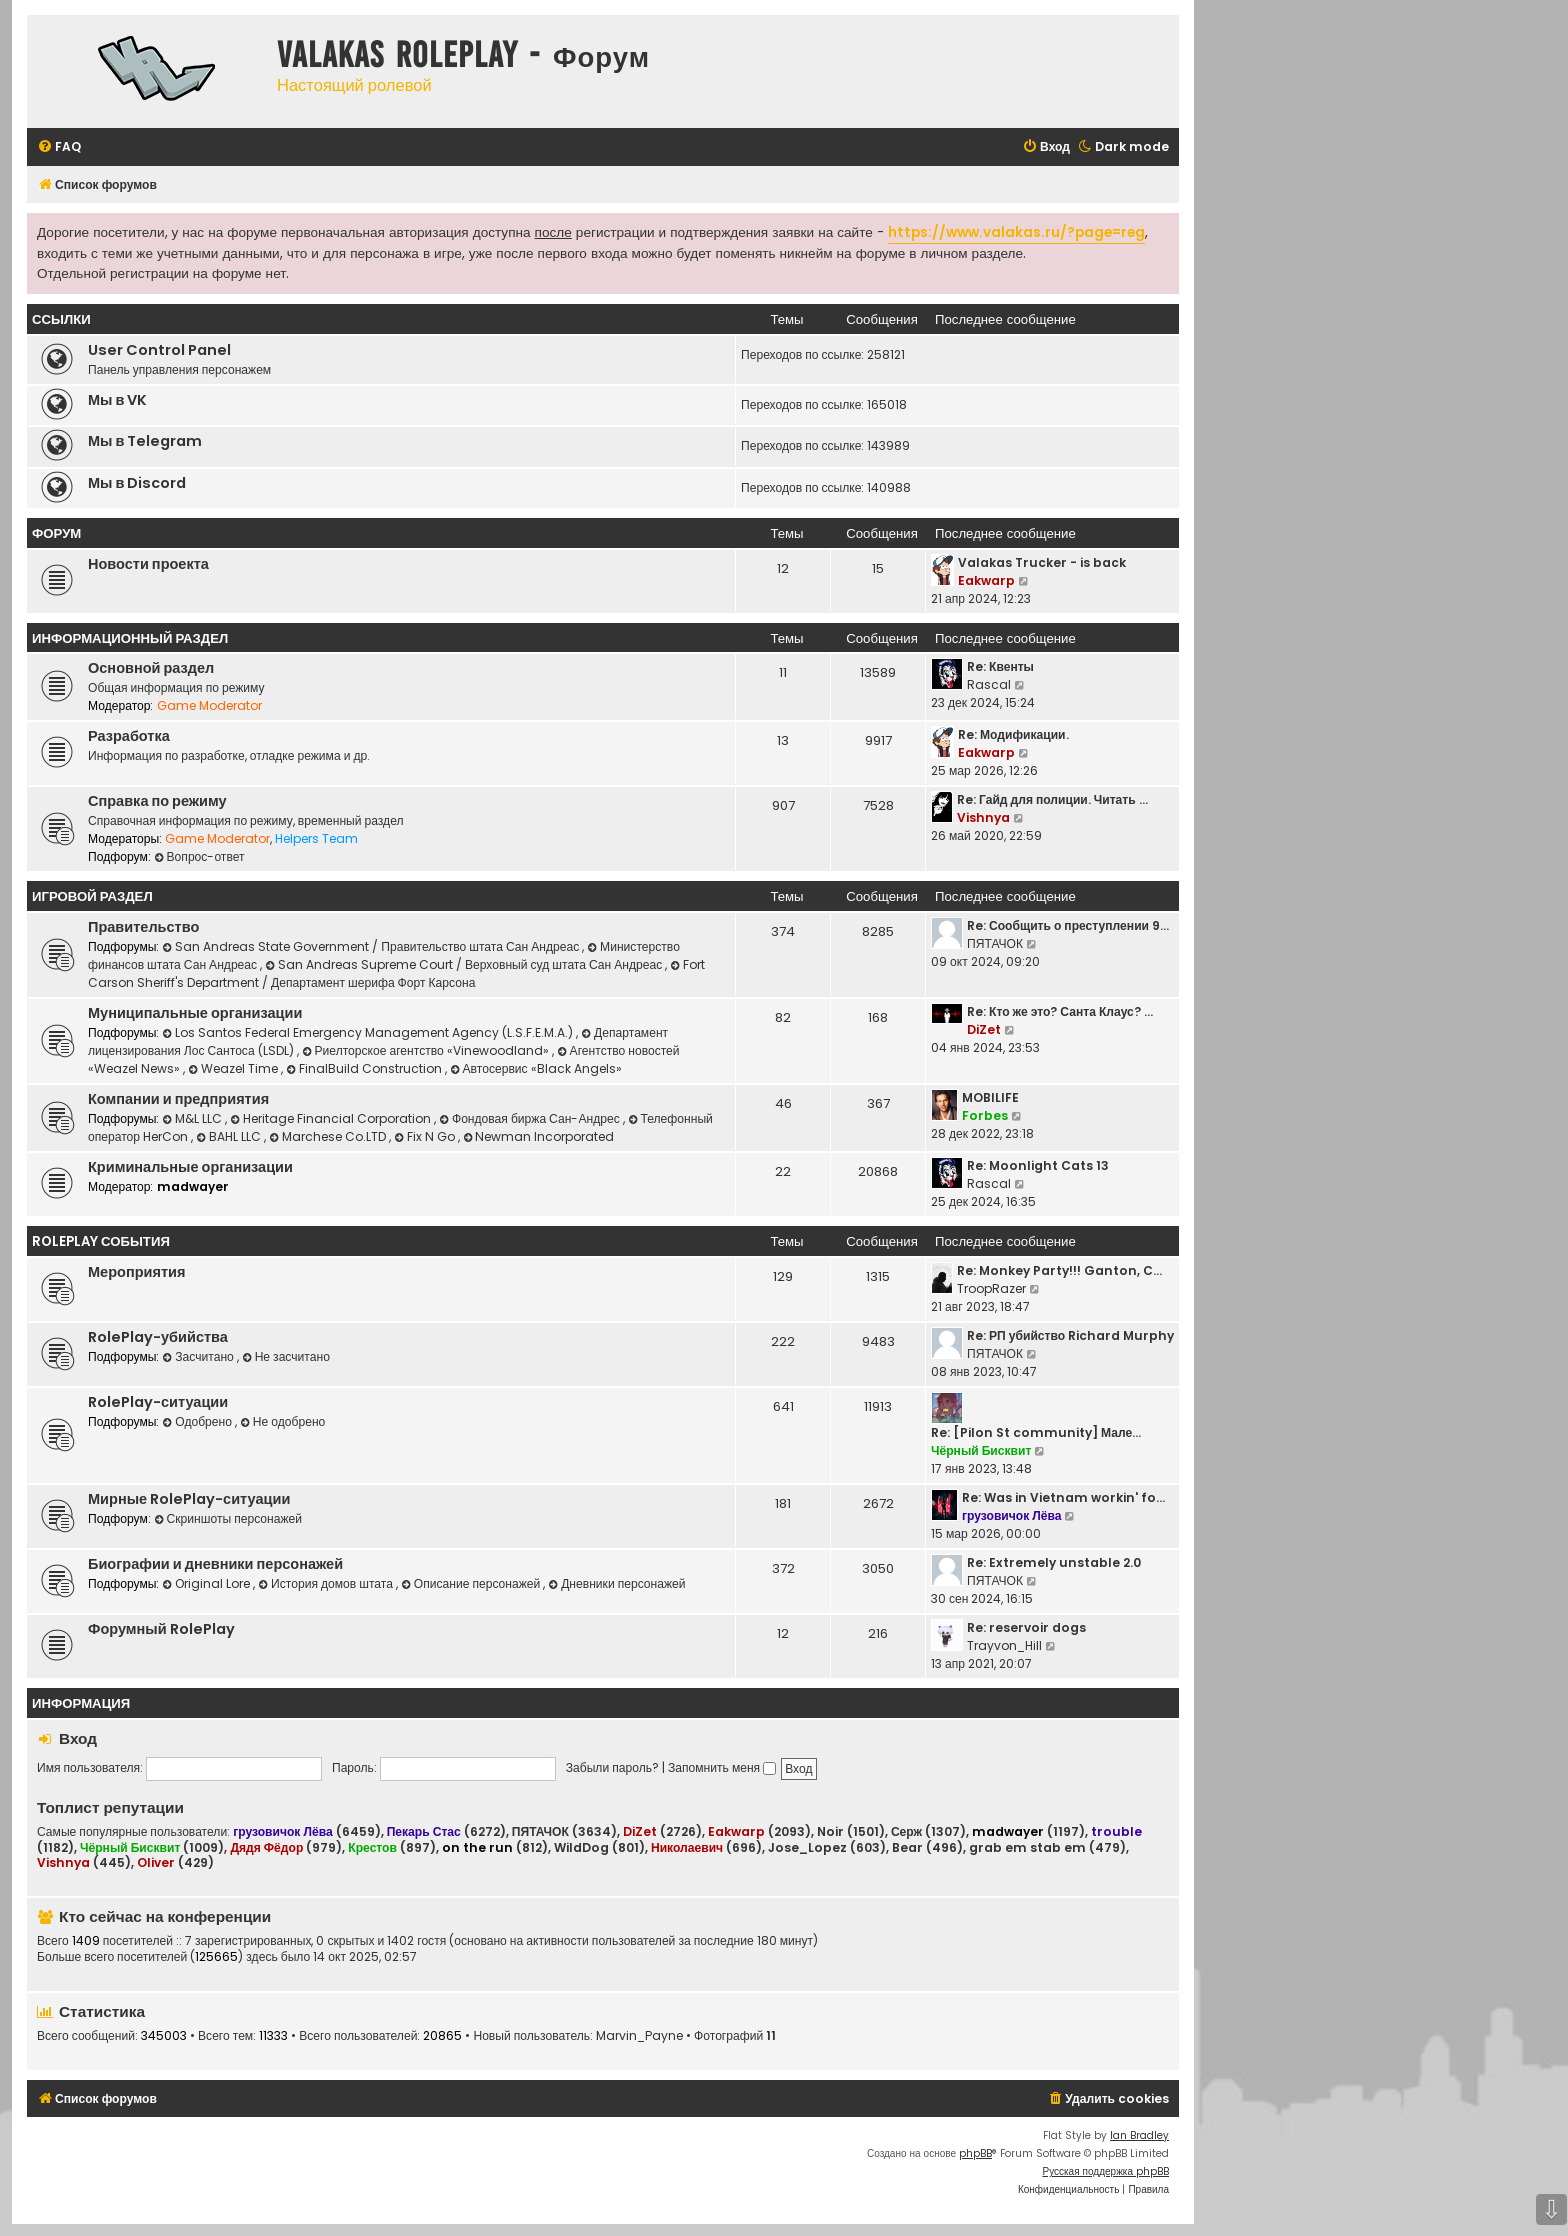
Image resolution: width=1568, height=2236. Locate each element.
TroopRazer (991, 1288)
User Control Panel (159, 350)
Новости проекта (148, 564)
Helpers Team (316, 838)
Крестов (372, 1847)
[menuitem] (59, 147)
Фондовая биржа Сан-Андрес (531, 1118)
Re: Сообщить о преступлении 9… (1068, 925)
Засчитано (199, 1356)
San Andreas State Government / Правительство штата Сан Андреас (372, 946)
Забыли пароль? (612, 1767)
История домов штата (327, 1583)
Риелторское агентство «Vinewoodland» (427, 1050)
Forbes (985, 1115)
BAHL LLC (230, 1136)
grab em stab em (1027, 1848)
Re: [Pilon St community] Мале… (1036, 1432)
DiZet (984, 1029)
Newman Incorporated (539, 1136)
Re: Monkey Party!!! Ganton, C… (1059, 1270)
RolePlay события (101, 1241)
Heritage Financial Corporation (332, 1118)
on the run (477, 1847)
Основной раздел (151, 668)
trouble (1116, 1831)
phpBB (975, 2153)
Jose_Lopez (807, 1848)
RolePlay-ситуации (158, 1402)
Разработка (129, 736)
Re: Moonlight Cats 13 (1038, 1165)
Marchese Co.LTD (329, 1136)
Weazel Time (234, 1068)
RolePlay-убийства (158, 1337)
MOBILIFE (990, 1097)
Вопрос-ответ (199, 856)
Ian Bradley (1139, 2135)
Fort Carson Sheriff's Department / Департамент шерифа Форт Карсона (396, 973)
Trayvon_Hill (1004, 1645)
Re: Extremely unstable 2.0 (1054, 1562)
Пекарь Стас (424, 1831)
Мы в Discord (137, 483)
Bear (907, 1848)
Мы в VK (117, 400)
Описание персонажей (472, 1583)
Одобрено (198, 1421)
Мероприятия (136, 1272)
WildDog (581, 1848)
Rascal (989, 684)
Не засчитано (286, 1356)
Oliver (156, 1862)
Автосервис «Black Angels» (536, 1068)
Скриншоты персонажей (228, 1518)
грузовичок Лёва (1011, 1515)
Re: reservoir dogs (1026, 1627)
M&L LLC (193, 1118)
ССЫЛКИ (61, 319)
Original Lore (207, 1583)
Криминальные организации (190, 1167)
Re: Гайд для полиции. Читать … (1052, 799)
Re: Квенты (1000, 666)
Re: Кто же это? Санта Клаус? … (1060, 1011)
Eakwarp (986, 580)
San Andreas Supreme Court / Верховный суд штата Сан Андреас (465, 964)
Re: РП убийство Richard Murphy (1070, 1335)
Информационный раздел (130, 638)
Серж (906, 1832)
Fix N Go (426, 1136)
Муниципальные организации (195, 1013)
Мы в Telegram (145, 441)
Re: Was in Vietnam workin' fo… (1063, 1497)
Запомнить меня (722, 1767)
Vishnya (983, 817)
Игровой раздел (92, 896)
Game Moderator (209, 705)
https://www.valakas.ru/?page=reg (1016, 232)
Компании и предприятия (178, 1099)
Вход (78, 1738)
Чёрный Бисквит (981, 1450)
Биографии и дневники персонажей (215, 1564)
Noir (830, 1832)
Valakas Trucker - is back (1042, 562)
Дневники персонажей (616, 1583)
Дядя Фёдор (266, 1847)
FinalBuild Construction (365, 1068)
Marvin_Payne (639, 2036)
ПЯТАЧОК (995, 943)
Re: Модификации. (1013, 734)
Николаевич (687, 1847)
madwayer (193, 1186)
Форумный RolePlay (161, 1629)
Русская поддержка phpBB (1105, 2171)
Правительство (143, 927)
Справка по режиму (157, 801)
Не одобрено (282, 1421)
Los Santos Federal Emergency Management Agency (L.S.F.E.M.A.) (369, 1032)
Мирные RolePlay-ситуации (189, 1499)
